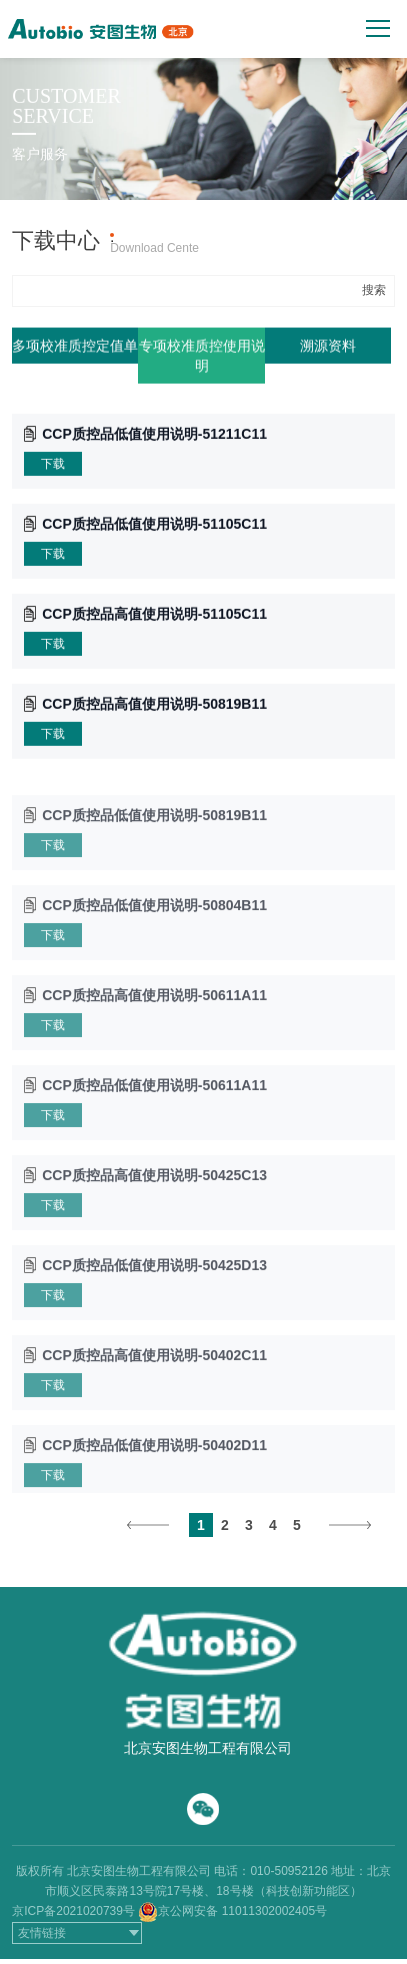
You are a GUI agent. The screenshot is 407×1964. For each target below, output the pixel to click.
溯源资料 (328, 348)
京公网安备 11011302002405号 (242, 1911)
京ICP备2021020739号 (73, 1911)
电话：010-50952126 (270, 1871)
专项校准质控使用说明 (202, 358)
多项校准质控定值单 (75, 348)
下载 (53, 466)
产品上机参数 (241, 237)
